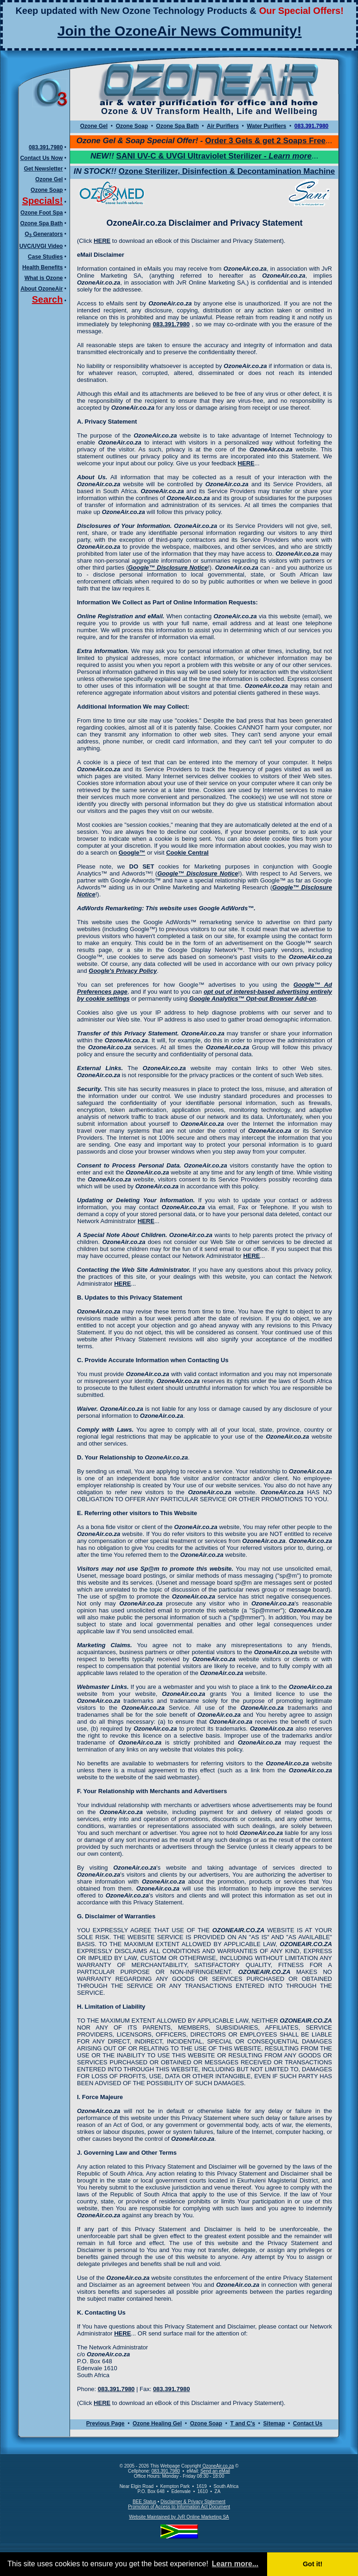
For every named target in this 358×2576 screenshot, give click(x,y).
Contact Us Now (41, 158)
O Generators (44, 234)
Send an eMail (215, 2471)
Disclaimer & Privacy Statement (192, 2501)
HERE (102, 240)
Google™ (132, 852)
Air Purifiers (223, 126)
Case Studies (45, 257)
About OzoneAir (41, 289)
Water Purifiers (266, 126)
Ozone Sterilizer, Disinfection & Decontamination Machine (227, 171)
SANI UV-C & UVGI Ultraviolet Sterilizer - (214, 156)
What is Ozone (44, 278)
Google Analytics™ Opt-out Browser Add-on (252, 998)
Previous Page (105, 2423)
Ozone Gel (49, 179)
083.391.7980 (46, 147)
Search (47, 299)
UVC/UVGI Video (41, 246)
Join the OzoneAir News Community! (180, 30)
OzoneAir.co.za (218, 2465)
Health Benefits (42, 267)
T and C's (243, 2423)
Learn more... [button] (235, 2564)
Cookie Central (187, 852)
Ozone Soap (47, 190)
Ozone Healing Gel (157, 2423)
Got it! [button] (312, 2564)
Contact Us (307, 2423)
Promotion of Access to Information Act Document (179, 2506)
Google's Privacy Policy (123, 970)
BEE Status (144, 2501)
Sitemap (274, 2423)
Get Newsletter (43, 168)
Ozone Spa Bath (41, 223)
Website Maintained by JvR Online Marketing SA (179, 2516)
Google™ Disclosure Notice (168, 567)
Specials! (42, 201)
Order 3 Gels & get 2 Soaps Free (265, 140)
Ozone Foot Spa (41, 212)
